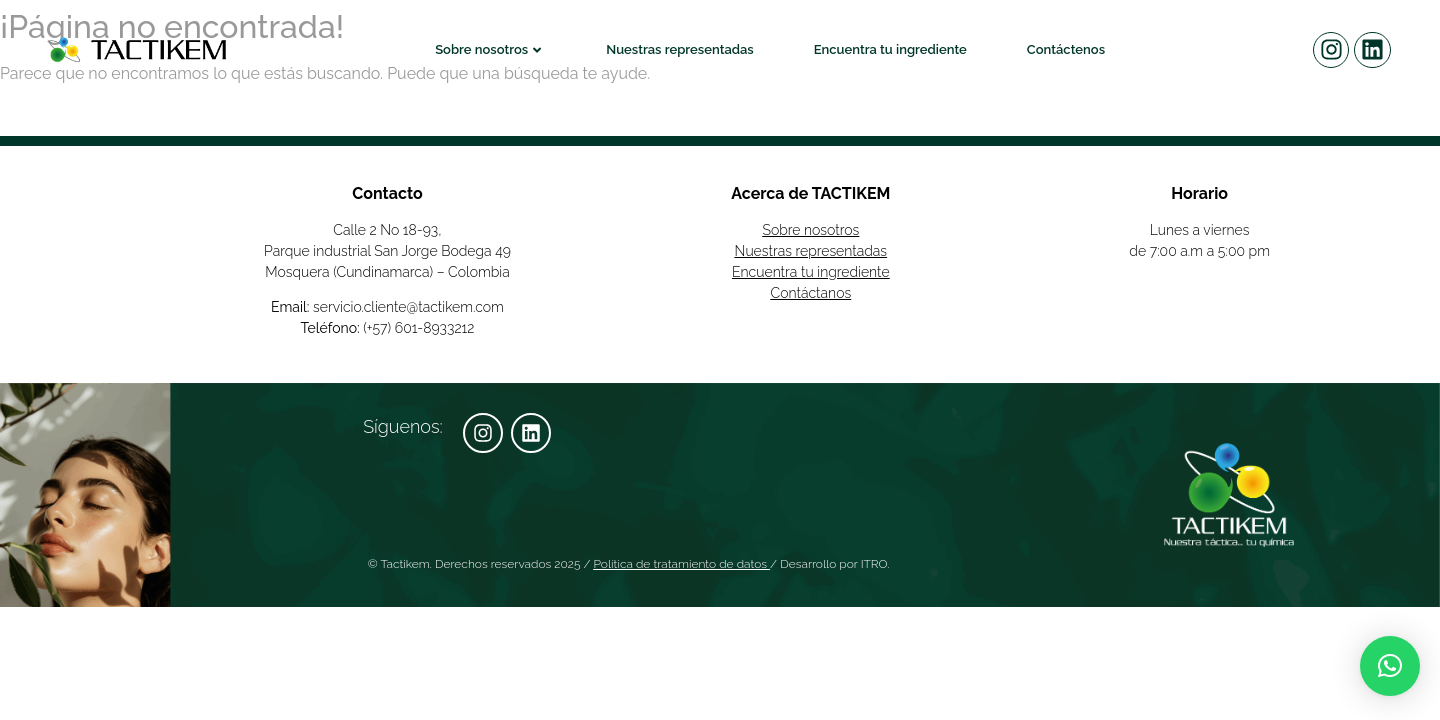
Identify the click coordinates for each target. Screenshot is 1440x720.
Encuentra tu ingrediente (890, 49)
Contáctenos (1066, 49)
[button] (1390, 666)
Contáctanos (811, 293)
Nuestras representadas (680, 49)
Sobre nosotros (488, 49)
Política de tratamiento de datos (680, 564)
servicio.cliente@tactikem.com (408, 307)
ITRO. (875, 564)
